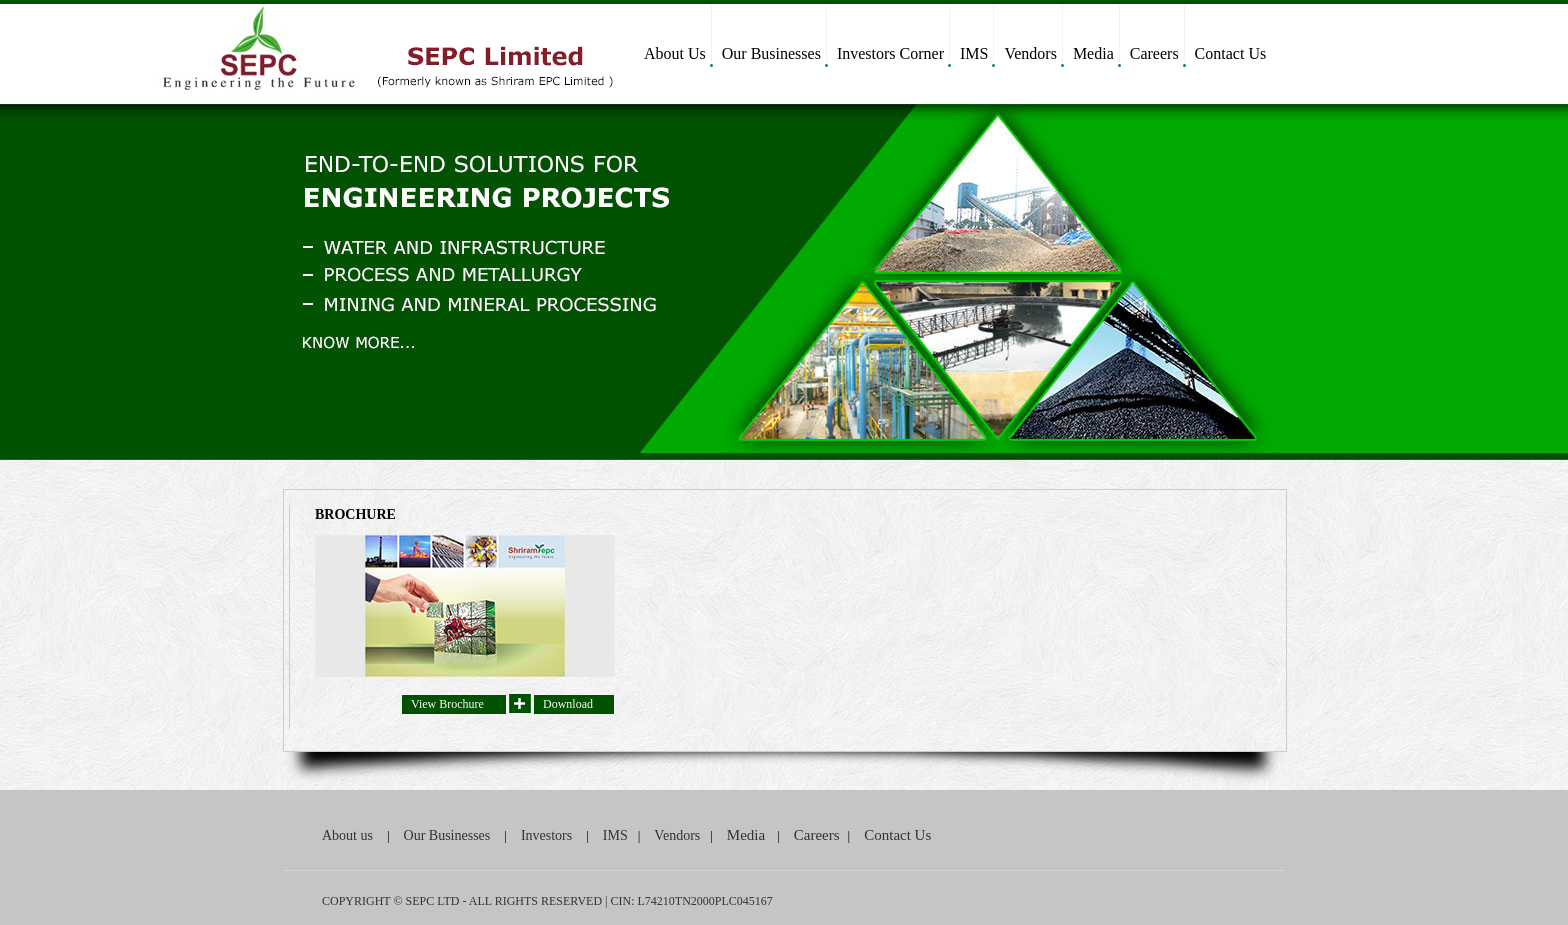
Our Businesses (771, 53)
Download (568, 704)
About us (347, 835)
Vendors (1030, 53)
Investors (546, 835)
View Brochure (447, 704)
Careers (1154, 53)
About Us (675, 53)
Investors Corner (890, 53)
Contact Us (1231, 53)
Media (1093, 53)
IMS (974, 53)
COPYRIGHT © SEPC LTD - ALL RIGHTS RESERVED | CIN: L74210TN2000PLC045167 (547, 901)
